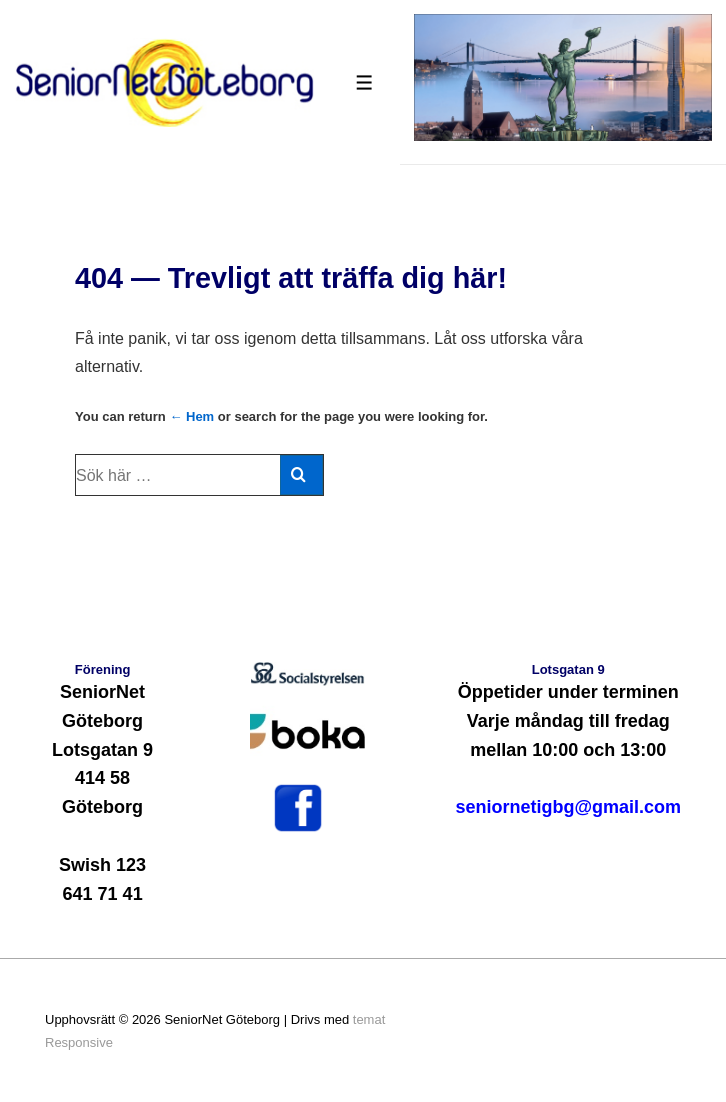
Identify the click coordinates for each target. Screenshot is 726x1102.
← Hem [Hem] (191, 416)
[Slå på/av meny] (364, 82)
